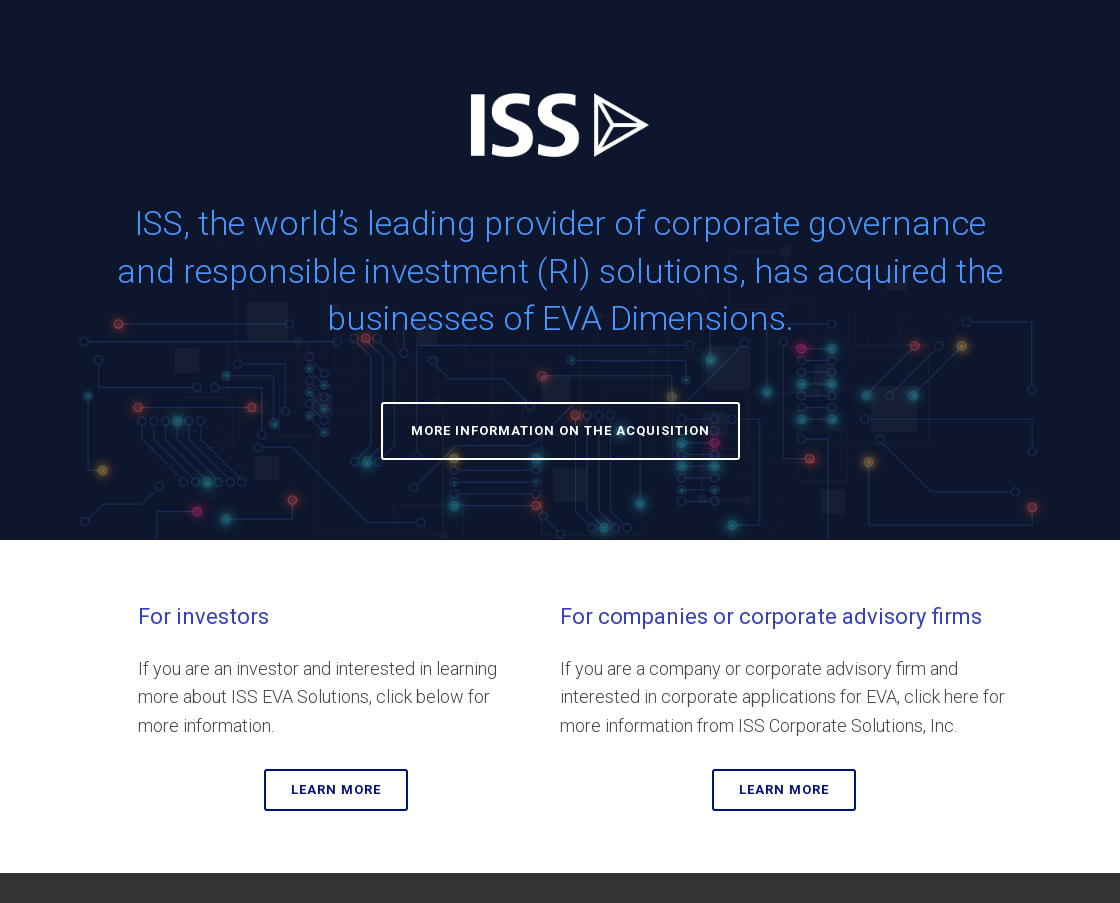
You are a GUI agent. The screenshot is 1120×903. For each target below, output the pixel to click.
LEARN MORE (336, 789)
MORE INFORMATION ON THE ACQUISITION (560, 430)
